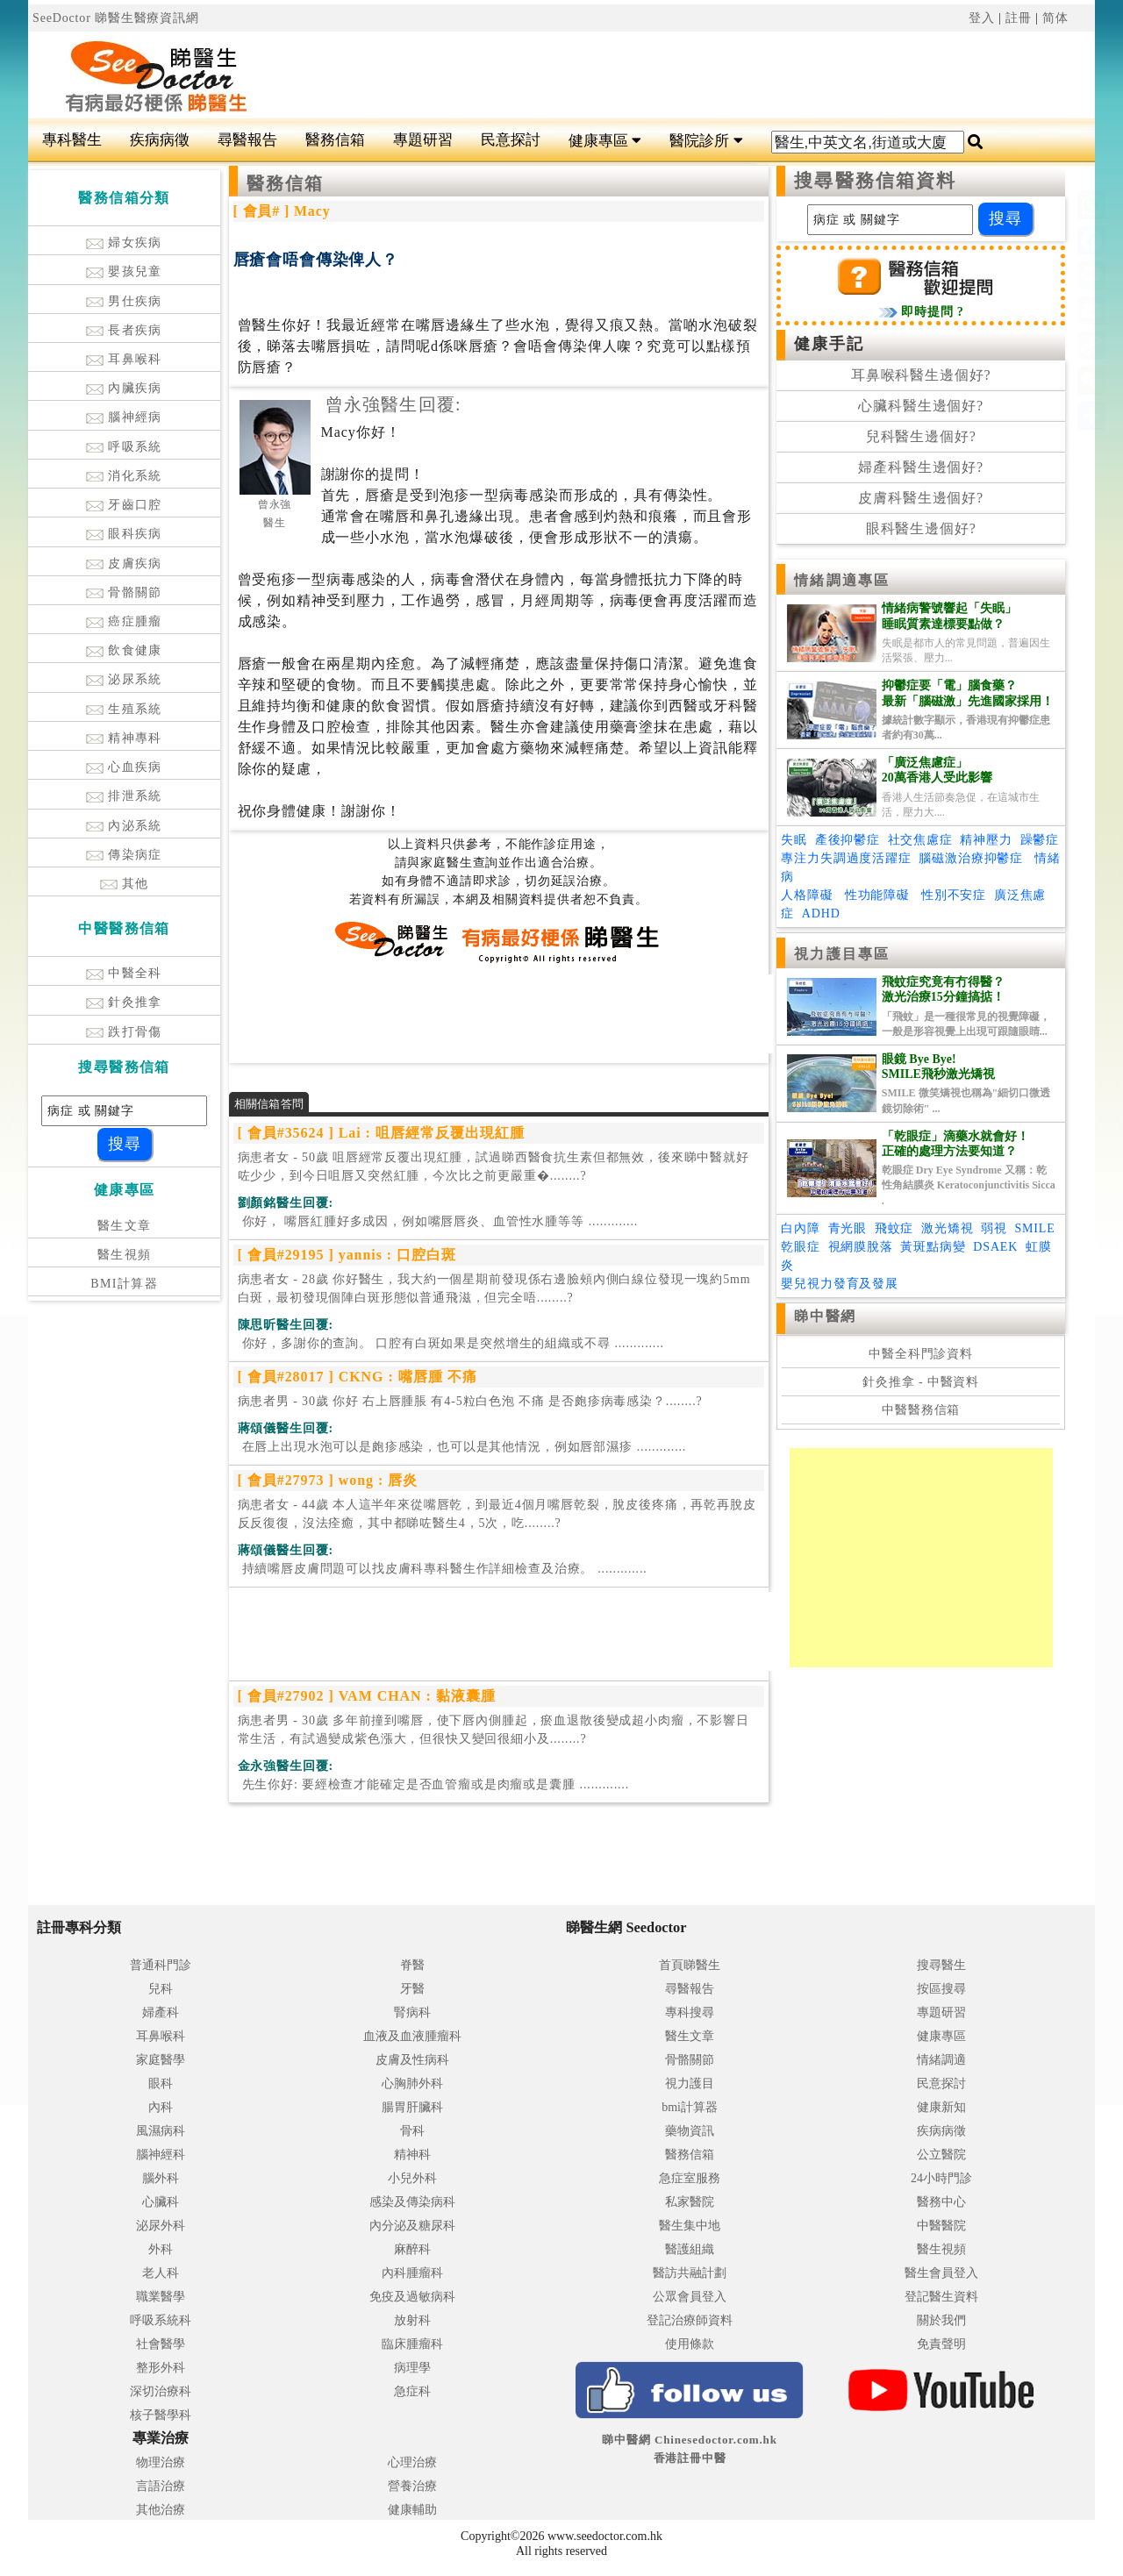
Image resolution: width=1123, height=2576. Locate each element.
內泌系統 (124, 825)
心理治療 (412, 2462)
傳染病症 (124, 854)
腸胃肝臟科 (412, 2107)
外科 (160, 2249)
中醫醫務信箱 (921, 1409)
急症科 (412, 2391)
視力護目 (689, 2083)
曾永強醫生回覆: (393, 404)
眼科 (160, 2083)
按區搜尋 (941, 1988)
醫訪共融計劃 (689, 2273)
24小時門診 (941, 2178)
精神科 (412, 2154)
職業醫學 (160, 2296)
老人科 (160, 2273)
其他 (124, 883)
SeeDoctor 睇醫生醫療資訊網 (115, 18)
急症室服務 (689, 2178)
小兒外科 (412, 2178)
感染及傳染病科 (412, 2202)
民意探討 (510, 140)
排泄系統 (124, 796)
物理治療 (160, 2462)
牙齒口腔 (124, 504)
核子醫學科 (160, 2415)
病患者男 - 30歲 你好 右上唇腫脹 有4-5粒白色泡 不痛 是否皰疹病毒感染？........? (470, 1401)
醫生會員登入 (941, 2273)
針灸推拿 (124, 1002)
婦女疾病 (124, 242)
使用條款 (689, 2344)
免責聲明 (941, 2344)
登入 (982, 18)
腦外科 (160, 2178)
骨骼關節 (124, 592)
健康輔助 (412, 2509)
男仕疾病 (124, 301)
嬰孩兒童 (124, 271)
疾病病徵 (160, 140)
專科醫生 (72, 140)
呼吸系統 (124, 446)
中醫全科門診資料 (921, 1353)
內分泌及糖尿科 (412, 2225)
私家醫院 (689, 2202)
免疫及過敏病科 (412, 2296)
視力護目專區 (842, 953)
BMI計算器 (124, 1283)
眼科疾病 (124, 533)
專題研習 (423, 140)
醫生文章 (124, 1225)
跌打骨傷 (124, 1031)
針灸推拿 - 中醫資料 (920, 1381)
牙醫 (412, 1988)
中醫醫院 (941, 2225)
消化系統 (124, 475)
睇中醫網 (824, 1316)
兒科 (160, 1988)
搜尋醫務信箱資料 (875, 180)
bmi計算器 (690, 2107)
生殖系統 (124, 709)
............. (438, 1221)
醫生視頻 (124, 1254)
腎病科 (412, 2012)
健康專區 (605, 140)
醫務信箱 (335, 140)
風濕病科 (160, 2130)
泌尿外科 (160, 2225)
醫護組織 (689, 2249)
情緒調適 (941, 2059)
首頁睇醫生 (689, 1965)
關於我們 (941, 2320)
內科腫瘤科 (412, 2273)
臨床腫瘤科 (412, 2344)
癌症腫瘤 (124, 621)
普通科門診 (160, 1965)
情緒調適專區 (842, 580)
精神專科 (124, 738)
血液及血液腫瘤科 (412, 2036)
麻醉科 (412, 2249)
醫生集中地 (689, 2225)
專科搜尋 (689, 2012)
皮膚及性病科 (412, 2059)
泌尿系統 (124, 679)
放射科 (412, 2320)
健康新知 (941, 2107)
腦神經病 (124, 417)
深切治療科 (160, 2391)
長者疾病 (124, 330)
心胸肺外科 (412, 2083)
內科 (160, 2107)
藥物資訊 (689, 2130)
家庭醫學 (160, 2059)
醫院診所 (705, 140)
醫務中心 (941, 2202)
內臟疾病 (124, 388)
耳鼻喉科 (124, 359)
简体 (1055, 18)
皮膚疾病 (124, 563)
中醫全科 (124, 973)
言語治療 (160, 2486)
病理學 (412, 2367)
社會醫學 (160, 2344)
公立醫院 (941, 2154)
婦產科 (160, 2012)
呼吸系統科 (160, 2320)
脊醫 (412, 1965)
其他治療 (160, 2509)
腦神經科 (160, 2154)
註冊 (1018, 18)
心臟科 (160, 2202)
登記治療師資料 (690, 2320)
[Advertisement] (651, 75)
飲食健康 (124, 650)
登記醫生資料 (941, 2296)
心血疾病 (124, 767)
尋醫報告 (247, 140)
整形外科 (160, 2367)
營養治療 (412, 2486)
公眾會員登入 (689, 2296)
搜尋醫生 (941, 1965)
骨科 (412, 2130)
